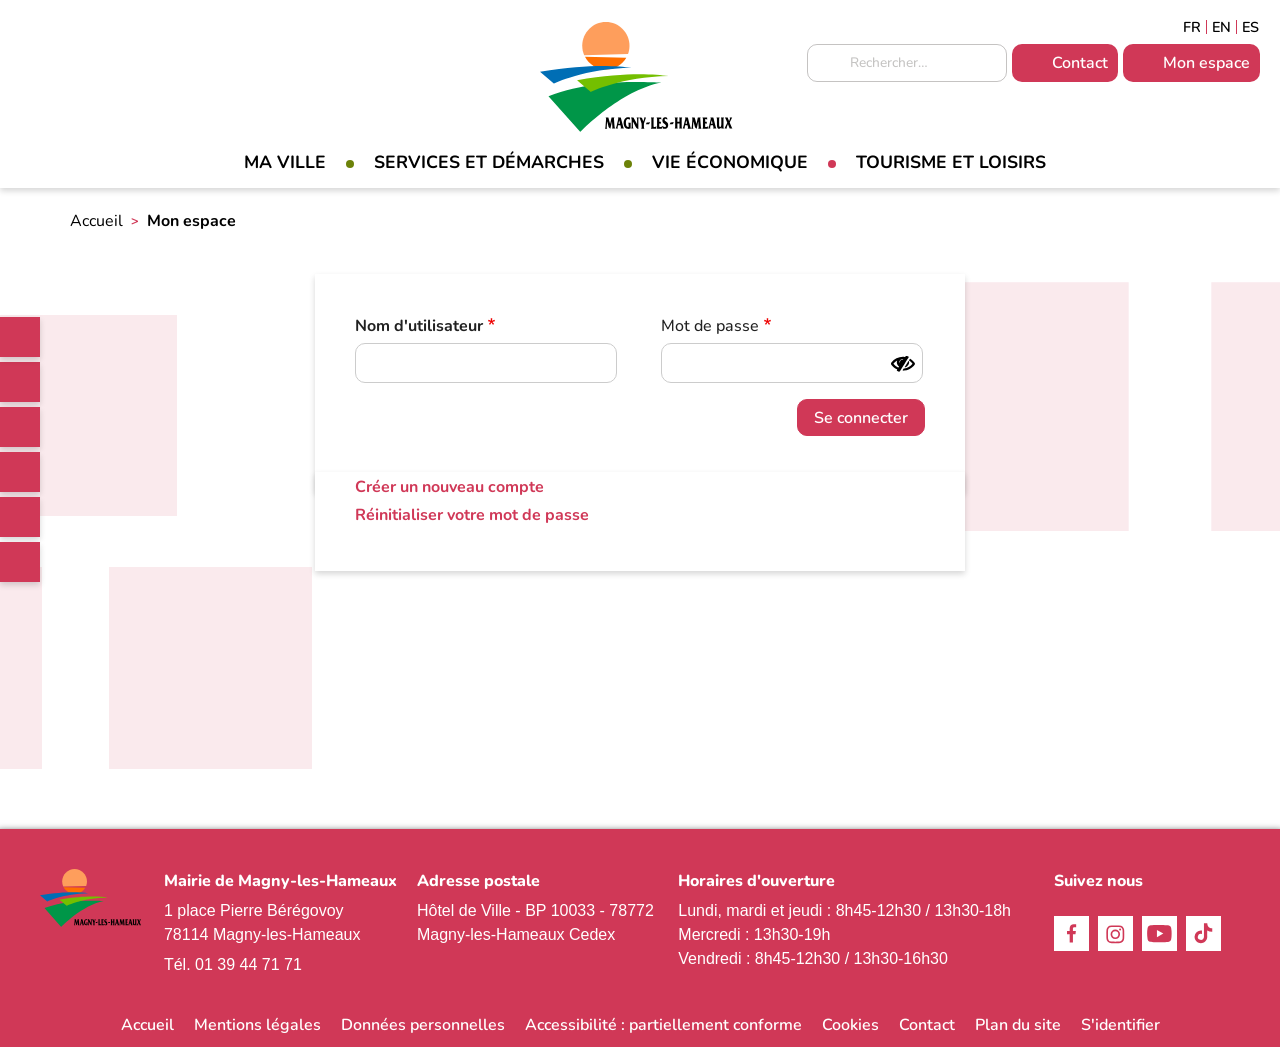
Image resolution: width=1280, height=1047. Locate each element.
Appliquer (827, 64)
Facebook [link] (20, 382)
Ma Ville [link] (285, 162)
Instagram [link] (20, 427)
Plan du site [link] (1018, 1025)
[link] (20, 337)
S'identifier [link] (1120, 1025)
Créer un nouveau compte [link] (449, 487)
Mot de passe (710, 326)
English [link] (1221, 27)
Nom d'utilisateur (419, 326)
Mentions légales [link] (257, 1025)
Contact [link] (1080, 63)
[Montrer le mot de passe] (903, 364)
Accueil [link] (96, 221)
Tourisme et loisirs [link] (951, 162)
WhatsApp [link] (20, 562)
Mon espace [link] (1206, 63)
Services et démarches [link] (489, 162)
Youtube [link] (20, 517)
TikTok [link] (20, 472)
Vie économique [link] (730, 162)
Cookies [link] (850, 1025)
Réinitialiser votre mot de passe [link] (472, 515)
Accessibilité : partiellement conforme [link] (663, 1025)
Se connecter (861, 418)
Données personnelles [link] (423, 1025)
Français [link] (1192, 27)
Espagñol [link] (1251, 27)
